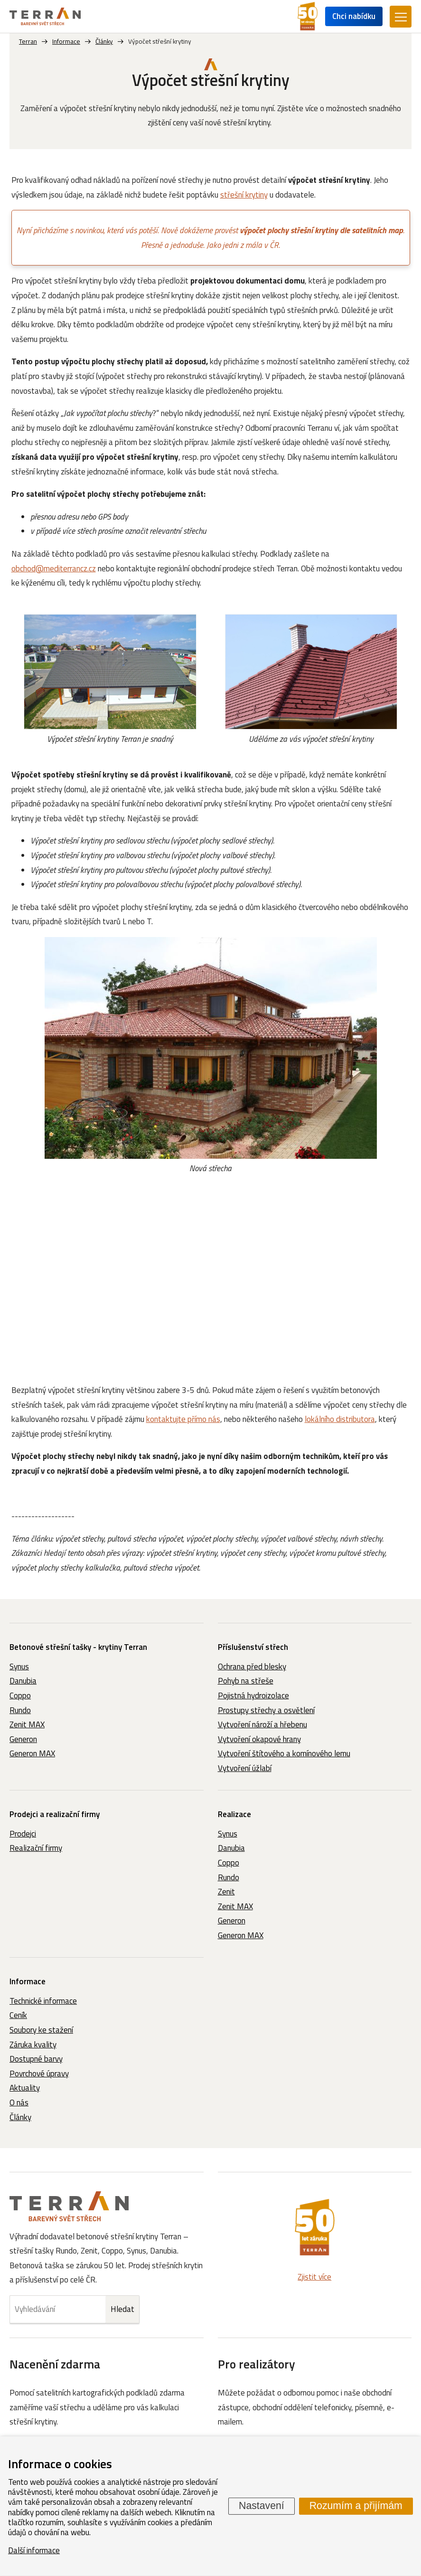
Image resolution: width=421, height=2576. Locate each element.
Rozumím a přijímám (355, 2505)
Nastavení (261, 2505)
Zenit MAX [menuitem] (27, 1724)
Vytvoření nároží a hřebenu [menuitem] (262, 1724)
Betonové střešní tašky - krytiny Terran (78, 1647)
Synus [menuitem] (19, 1666)
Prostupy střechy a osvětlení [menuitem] (266, 1710)
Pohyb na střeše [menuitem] (245, 1681)
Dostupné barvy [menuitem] (36, 2059)
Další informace (34, 2550)
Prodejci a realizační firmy (54, 1814)
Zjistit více (314, 2277)
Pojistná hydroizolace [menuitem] (253, 1695)
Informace (27, 1981)
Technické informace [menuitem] (43, 2001)
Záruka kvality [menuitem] (32, 2044)
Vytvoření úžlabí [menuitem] (244, 1768)
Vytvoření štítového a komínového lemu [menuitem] (284, 1753)
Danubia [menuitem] (23, 1681)
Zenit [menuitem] (226, 1891)
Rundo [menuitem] (20, 1710)
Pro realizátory (256, 2364)
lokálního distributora (340, 1419)
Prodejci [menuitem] (22, 1834)
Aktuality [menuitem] (24, 2088)
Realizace (234, 1814)
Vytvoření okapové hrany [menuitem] (259, 1739)
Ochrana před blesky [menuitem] (252, 1666)
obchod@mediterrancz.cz (53, 568)
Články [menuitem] (20, 2117)
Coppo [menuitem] (20, 1695)
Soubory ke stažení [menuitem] (41, 2030)
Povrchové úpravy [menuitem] (39, 2073)
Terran (28, 41)
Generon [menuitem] (23, 1739)
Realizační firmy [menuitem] (35, 1848)
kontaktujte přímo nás (183, 1419)
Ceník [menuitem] (18, 2015)
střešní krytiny (244, 195)
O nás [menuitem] (18, 2102)
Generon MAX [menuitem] (32, 1753)
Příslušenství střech (253, 1647)
